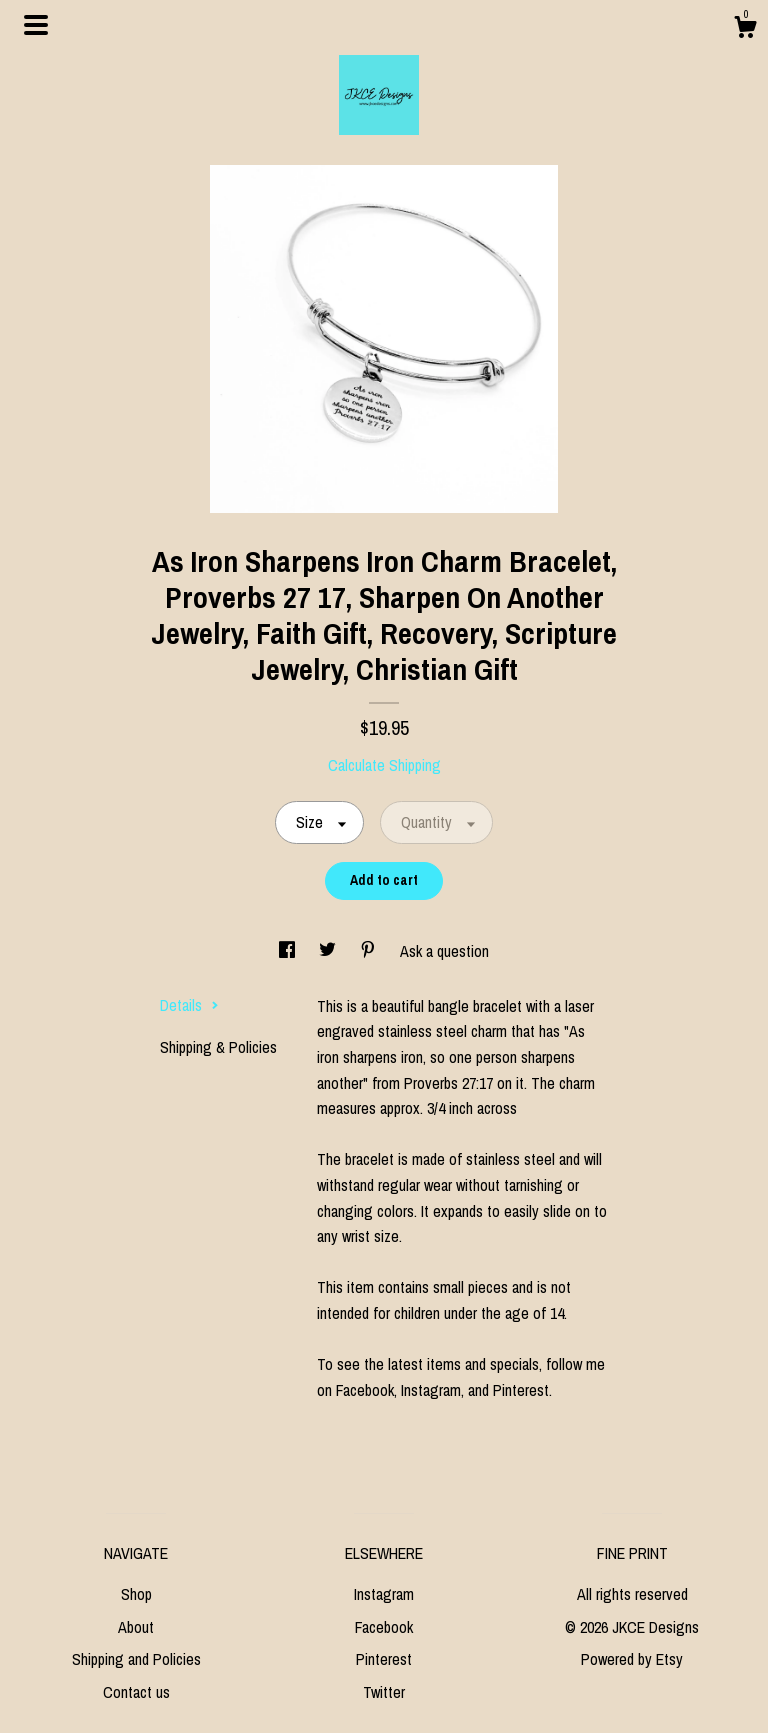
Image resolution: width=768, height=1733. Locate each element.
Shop (136, 1594)
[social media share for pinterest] (370, 951)
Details (189, 1005)
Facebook (384, 1627)
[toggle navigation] (36, 25)
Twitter (384, 1692)
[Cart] (745, 30)
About (136, 1627)
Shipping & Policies (218, 1047)
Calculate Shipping (384, 765)
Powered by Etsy (632, 1659)
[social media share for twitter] (329, 951)
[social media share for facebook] (289, 951)
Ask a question (444, 951)
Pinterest (384, 1659)
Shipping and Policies (136, 1659)
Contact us (136, 1692)
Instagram (384, 1594)
